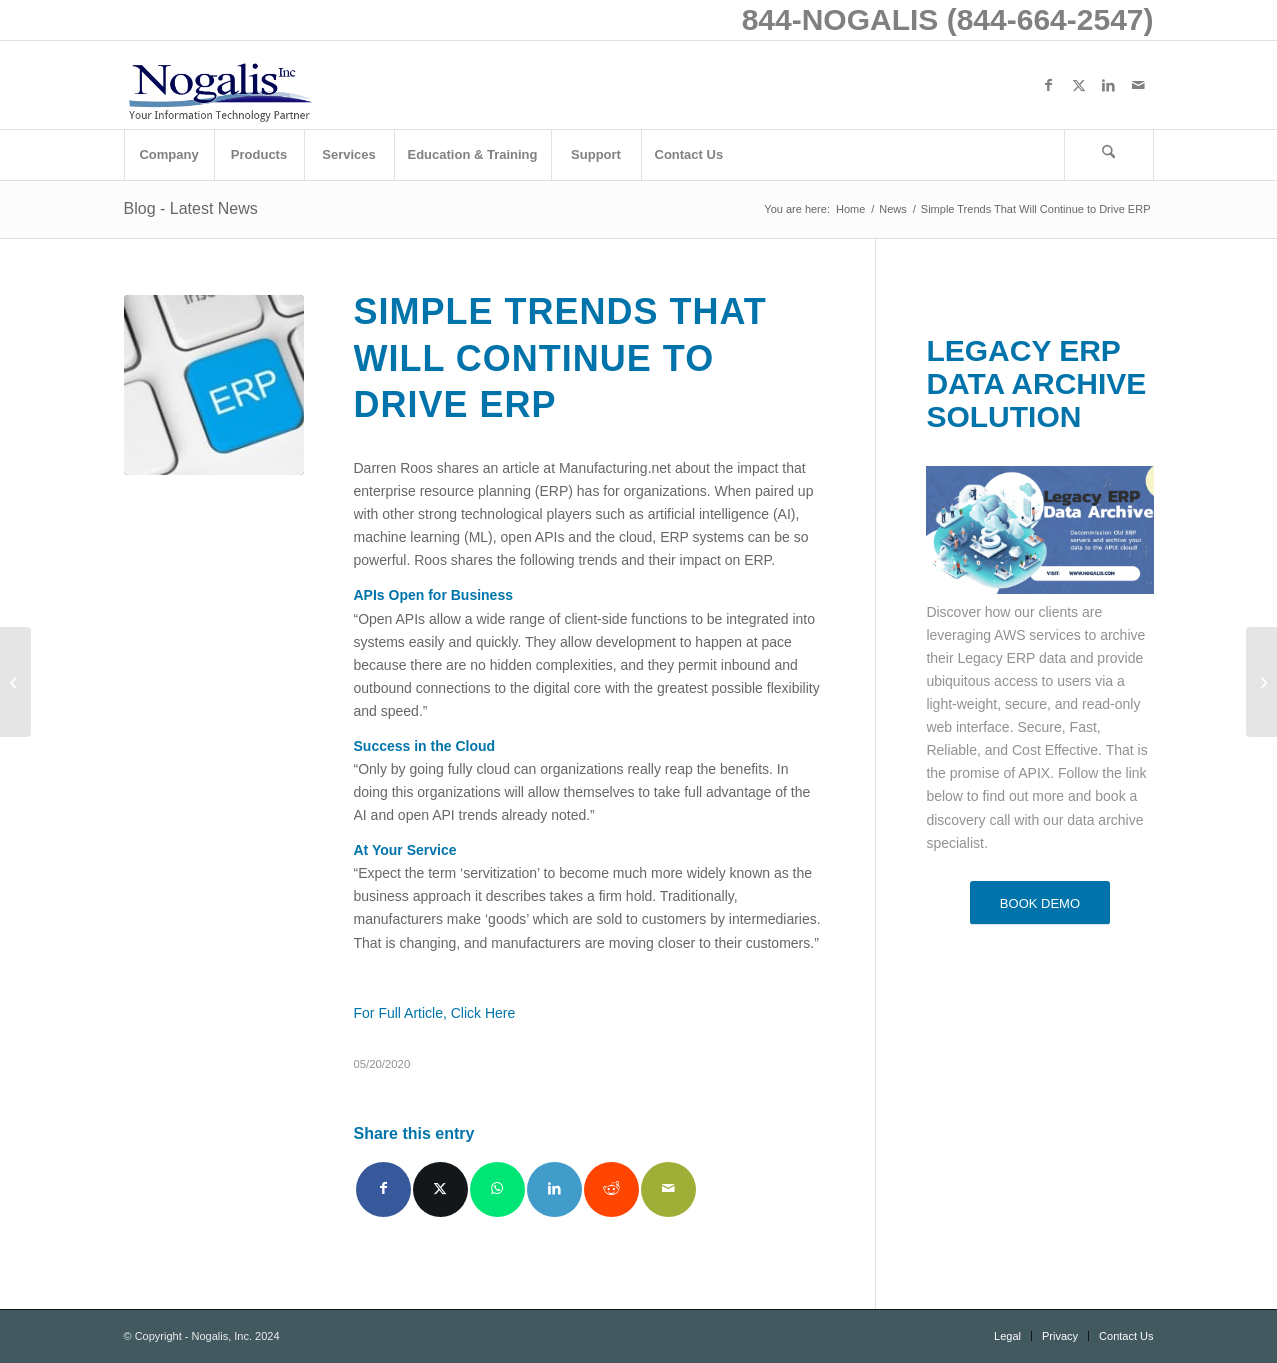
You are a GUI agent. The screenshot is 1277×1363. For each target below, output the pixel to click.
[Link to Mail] (1139, 85)
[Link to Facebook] (1049, 85)
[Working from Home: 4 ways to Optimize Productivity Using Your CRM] (1261, 682)
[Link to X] (1079, 85)
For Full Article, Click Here (435, 1013)
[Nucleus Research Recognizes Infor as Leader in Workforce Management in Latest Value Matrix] (15, 682)
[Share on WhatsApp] (497, 1189)
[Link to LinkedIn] (1109, 85)
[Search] (1109, 155)
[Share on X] (440, 1189)
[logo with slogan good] (220, 85)
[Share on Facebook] (383, 1189)
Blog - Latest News (191, 208)
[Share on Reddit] (611, 1189)
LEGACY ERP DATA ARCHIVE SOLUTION (1036, 383)
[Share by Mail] (668, 1189)
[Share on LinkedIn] (554, 1189)
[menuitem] (169, 155)
